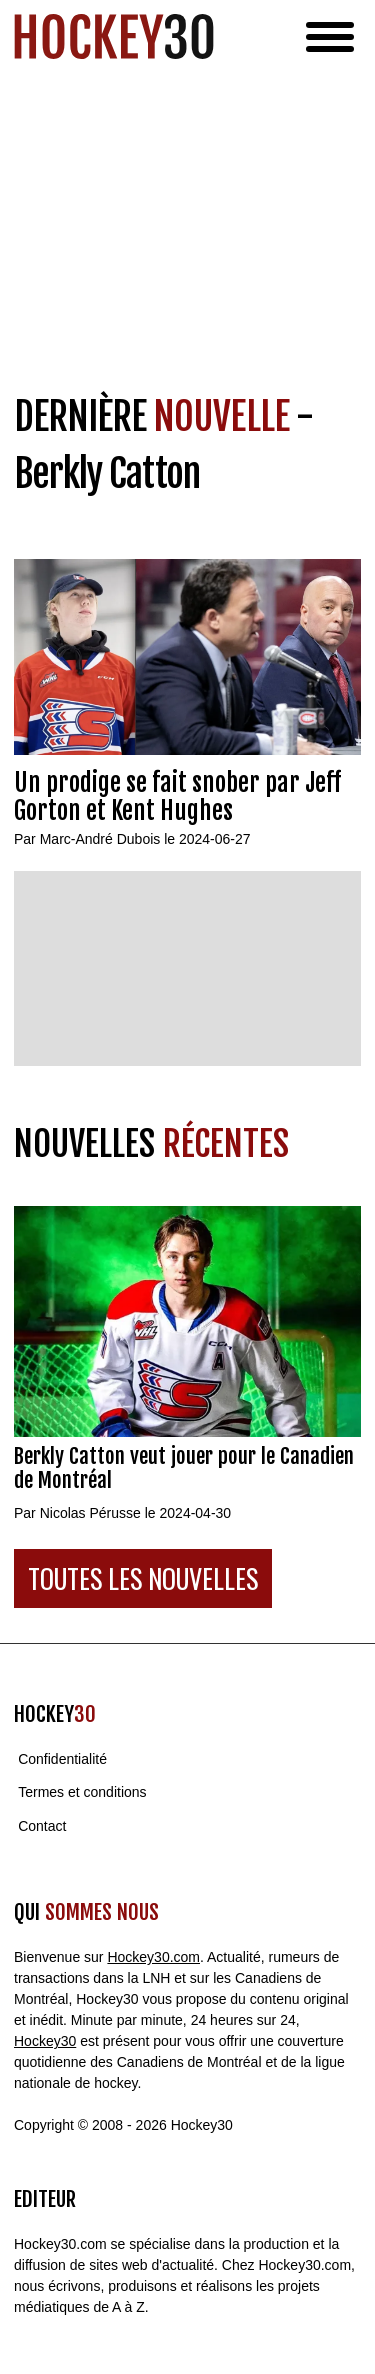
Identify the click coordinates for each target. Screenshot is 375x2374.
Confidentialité (62, 1759)
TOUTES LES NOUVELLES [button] (143, 1578)
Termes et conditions (82, 1793)
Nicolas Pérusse (90, 1513)
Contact (42, 1826)
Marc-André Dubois (100, 839)
